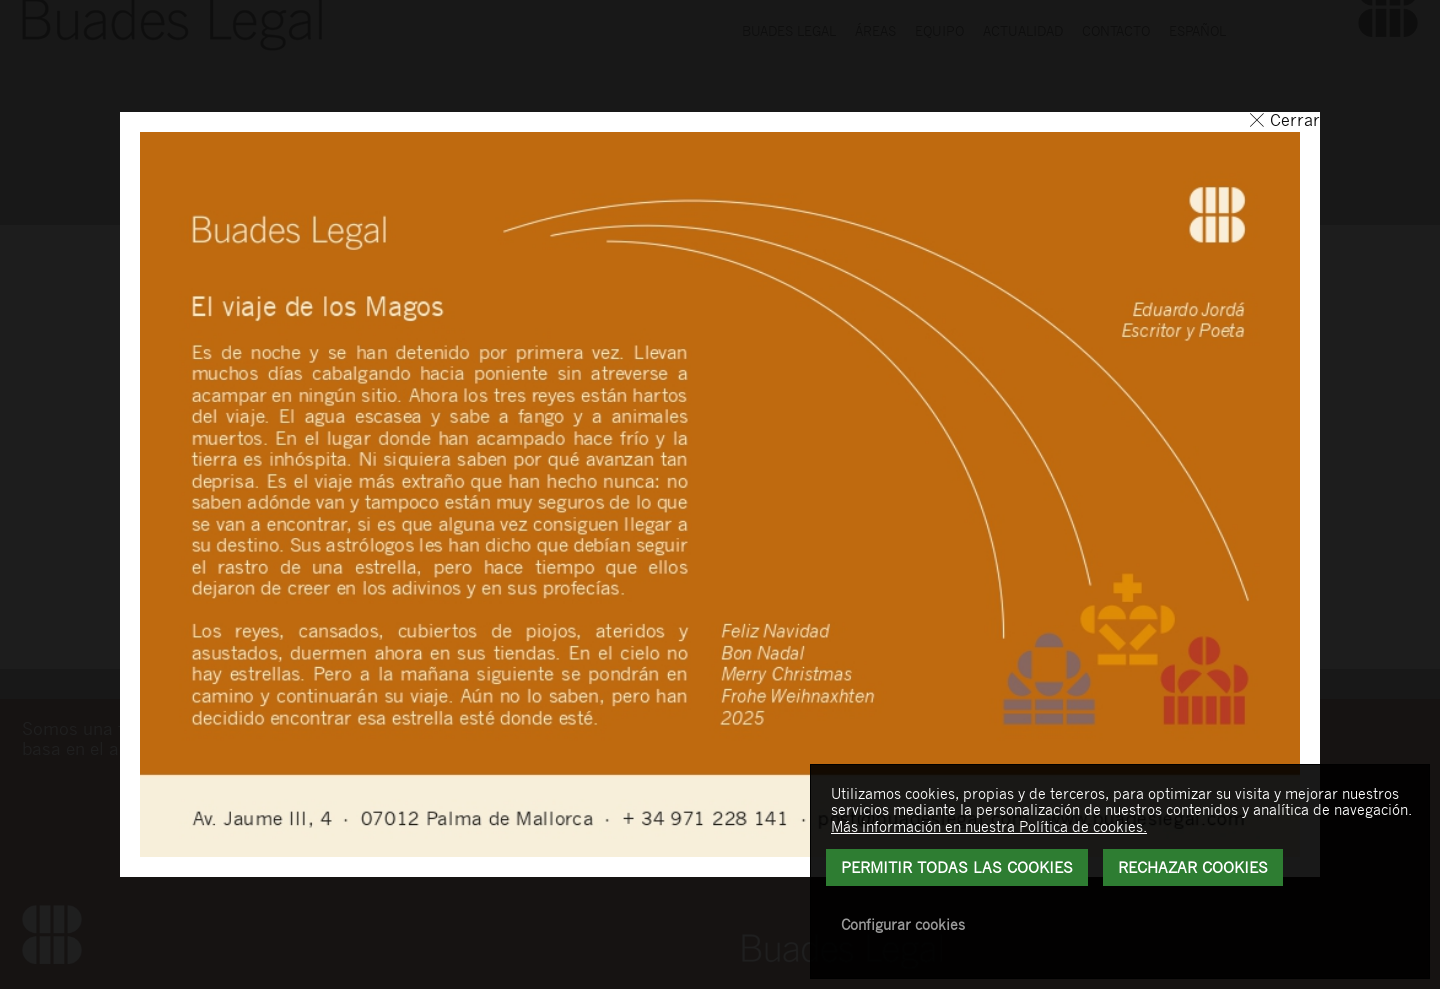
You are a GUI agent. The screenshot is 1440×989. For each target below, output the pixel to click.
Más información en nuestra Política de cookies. (989, 826)
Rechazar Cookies (1193, 867)
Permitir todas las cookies (957, 867)
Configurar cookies (903, 924)
